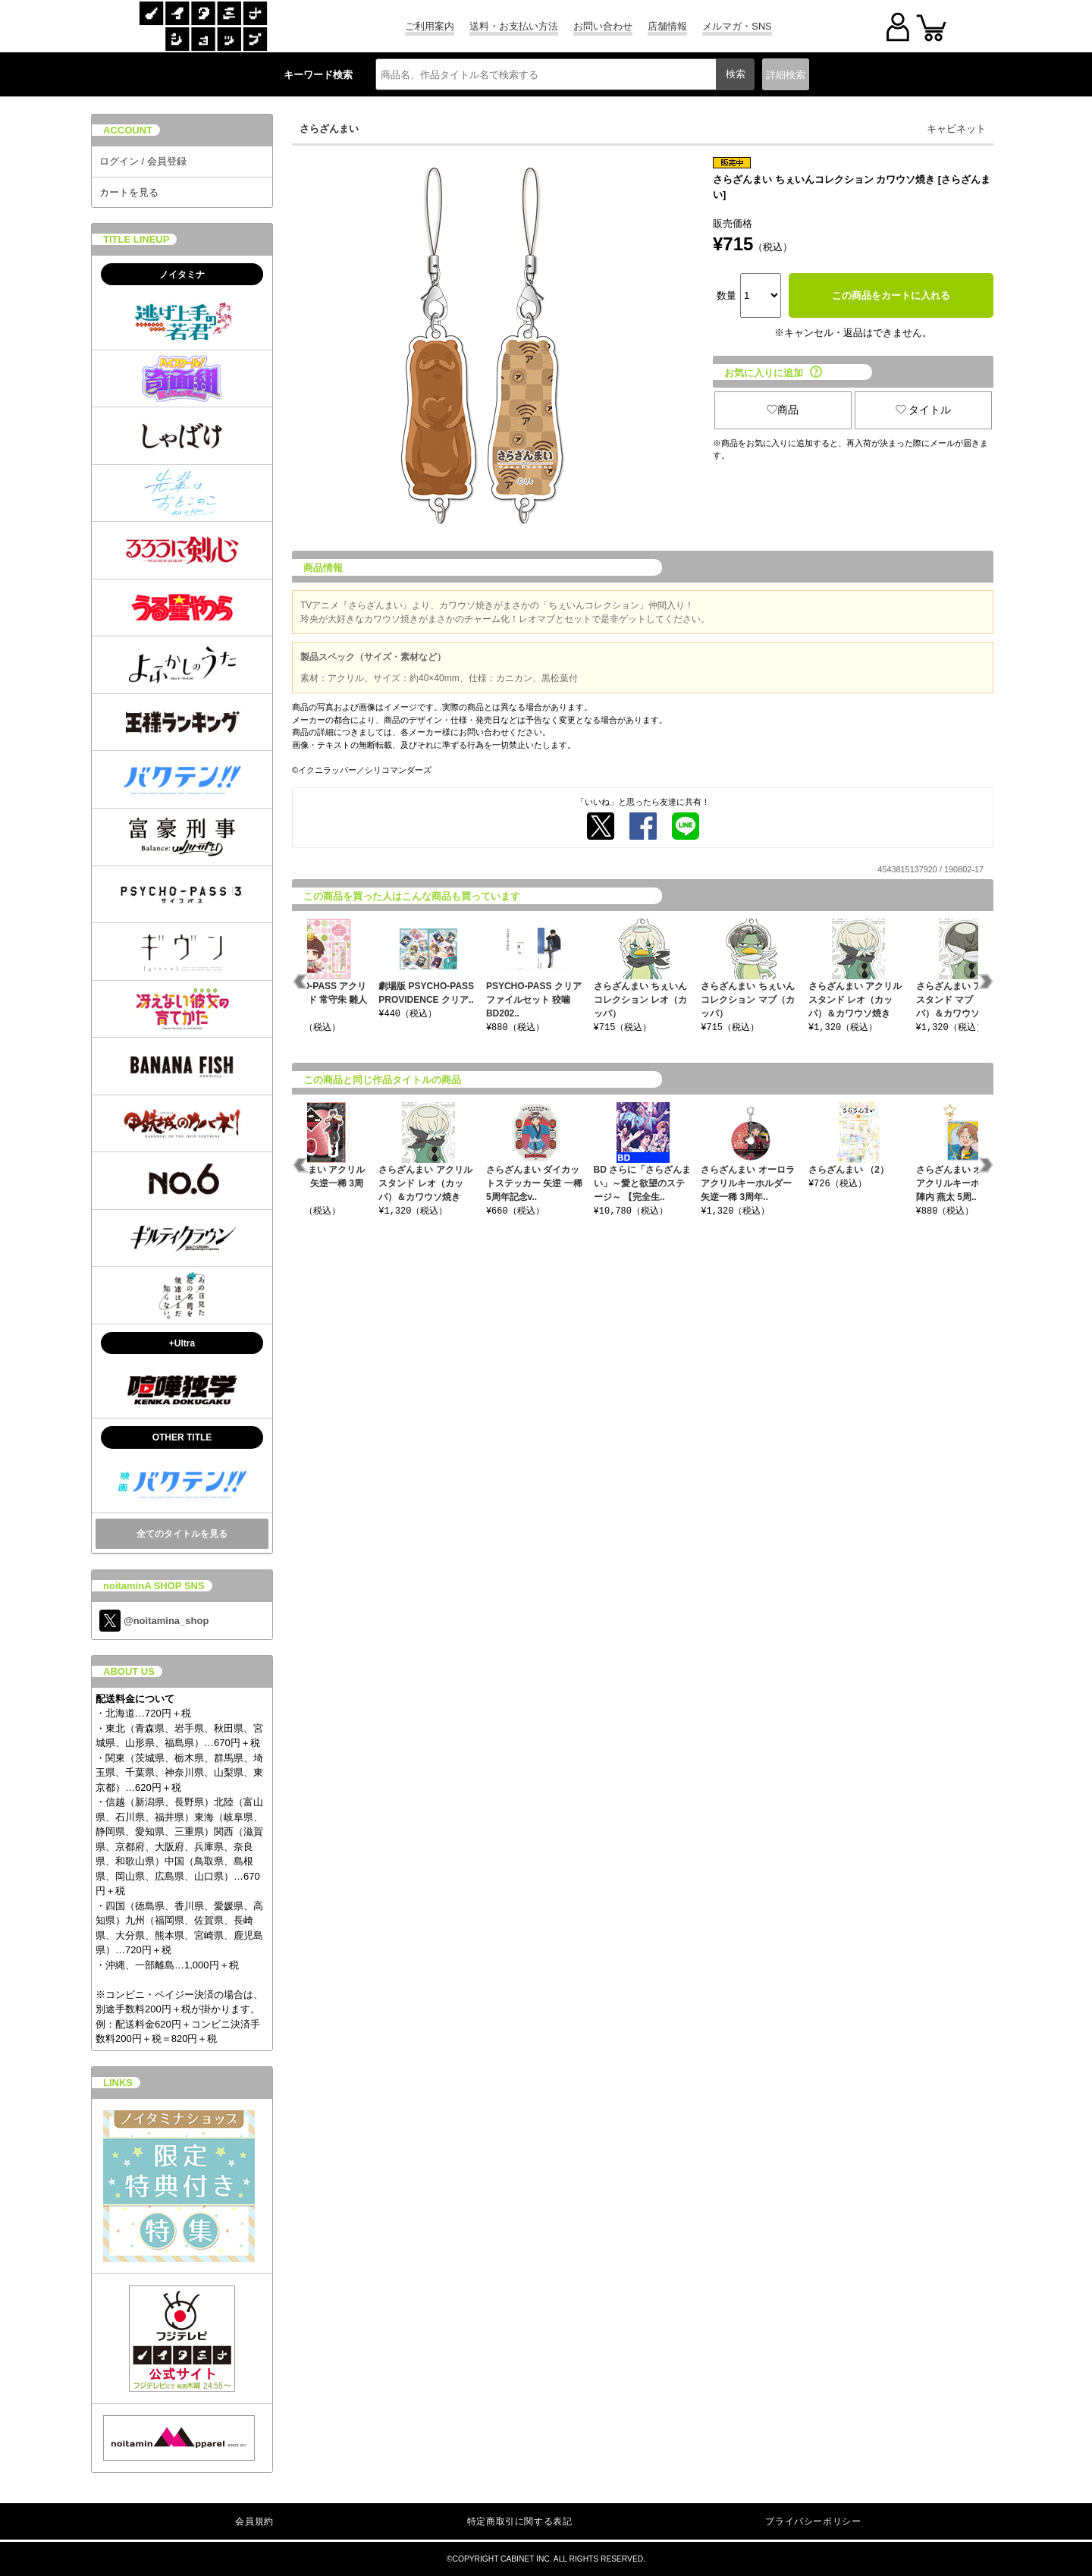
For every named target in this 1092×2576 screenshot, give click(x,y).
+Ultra (182, 1343)
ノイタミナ (182, 274)
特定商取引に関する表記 (520, 2521)
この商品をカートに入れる (891, 295)
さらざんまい (329, 128)
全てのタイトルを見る (182, 1533)
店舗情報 (667, 26)
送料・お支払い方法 (513, 26)
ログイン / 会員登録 (143, 161)
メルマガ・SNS (736, 26)
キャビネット (956, 128)
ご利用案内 (429, 26)
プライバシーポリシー (813, 2521)
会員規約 (254, 2521)
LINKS (118, 2082)
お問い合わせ (602, 26)
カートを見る (128, 192)
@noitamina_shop (154, 1621)
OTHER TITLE (182, 1437)
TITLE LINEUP (136, 239)
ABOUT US (129, 1671)
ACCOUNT (127, 130)
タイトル (924, 410)
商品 (783, 410)
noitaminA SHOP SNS (154, 1585)
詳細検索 (785, 74)
